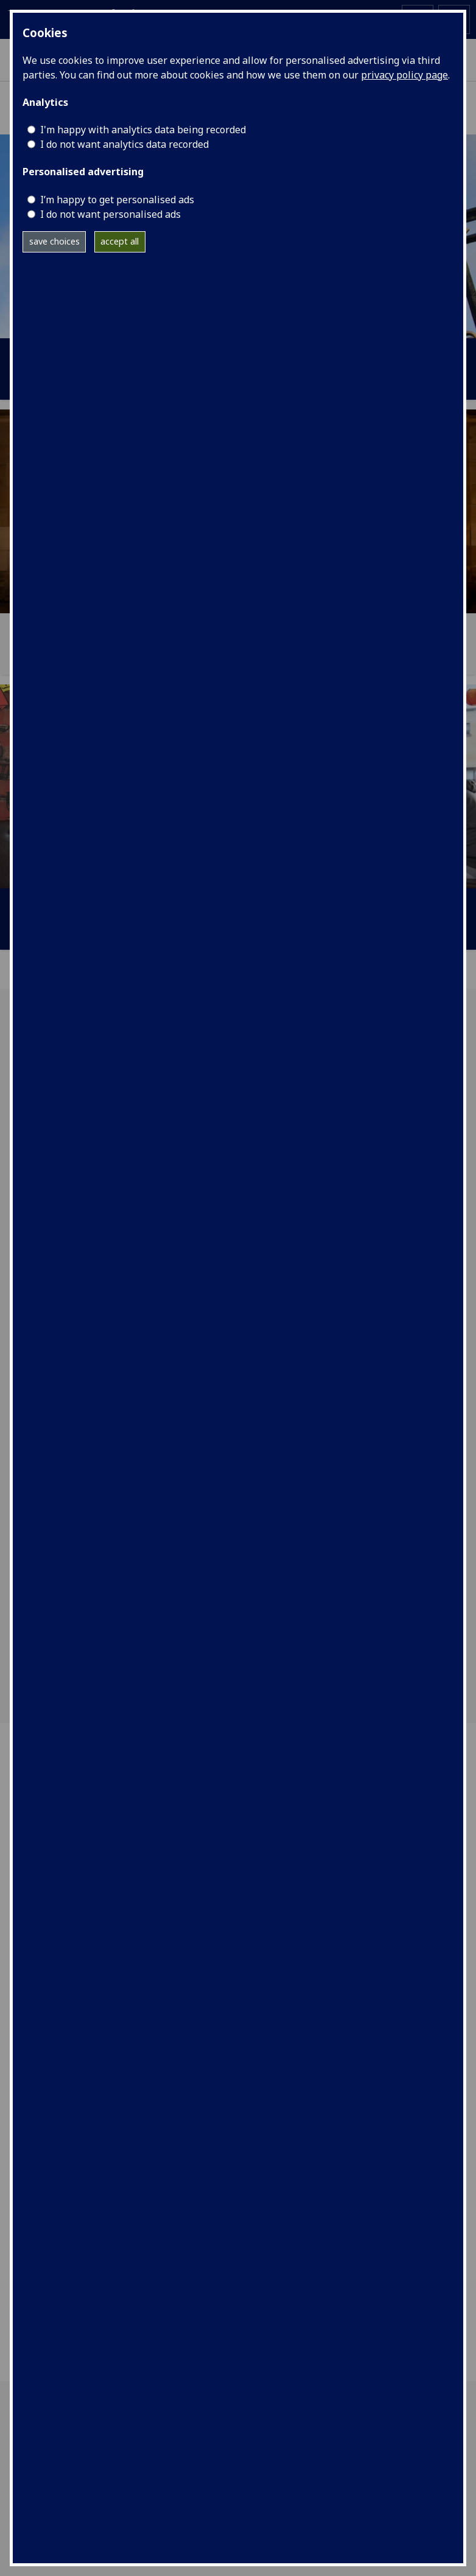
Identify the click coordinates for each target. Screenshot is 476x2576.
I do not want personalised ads (110, 214)
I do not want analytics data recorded (124, 144)
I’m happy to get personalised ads (117, 199)
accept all (119, 241)
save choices (54, 241)
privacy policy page (404, 75)
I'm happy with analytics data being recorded (143, 129)
